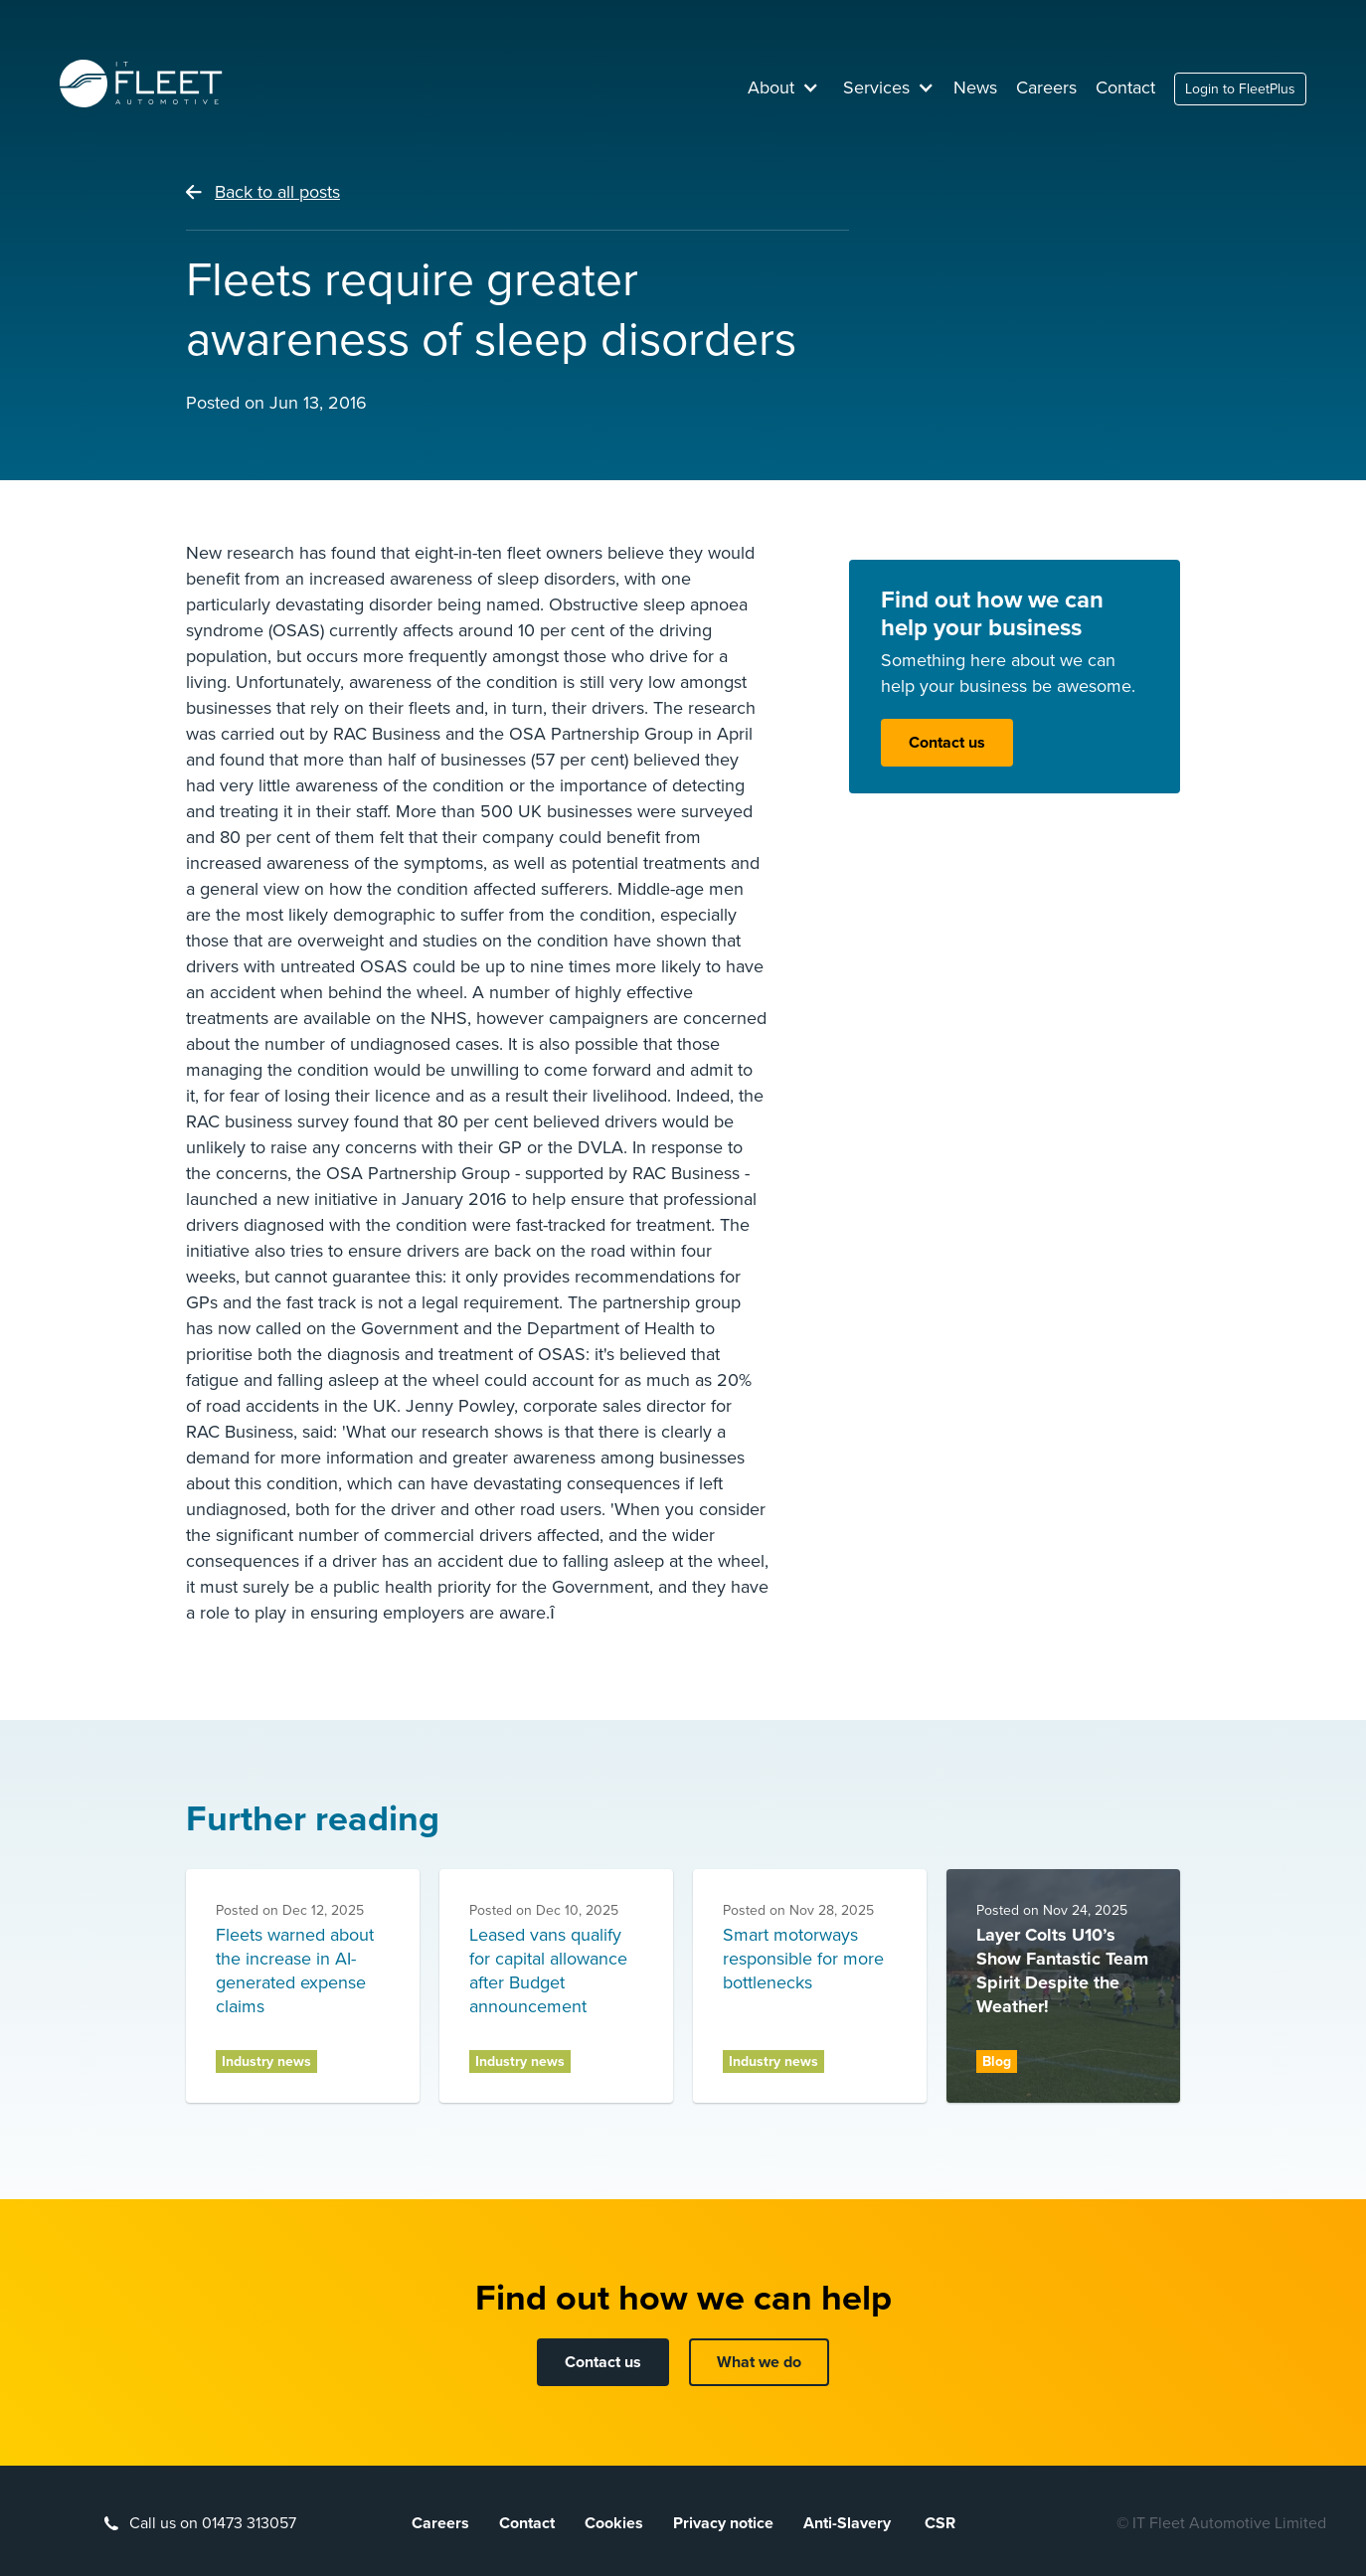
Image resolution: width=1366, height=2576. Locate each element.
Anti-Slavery (849, 2523)
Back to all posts (277, 192)
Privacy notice (723, 2523)
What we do (759, 2362)
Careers (1046, 87)
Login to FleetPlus (1240, 89)
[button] (783, 87)
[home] (141, 83)
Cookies (614, 2523)
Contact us (947, 743)
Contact (1125, 87)
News (975, 87)
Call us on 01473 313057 (212, 2523)
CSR (940, 2523)
